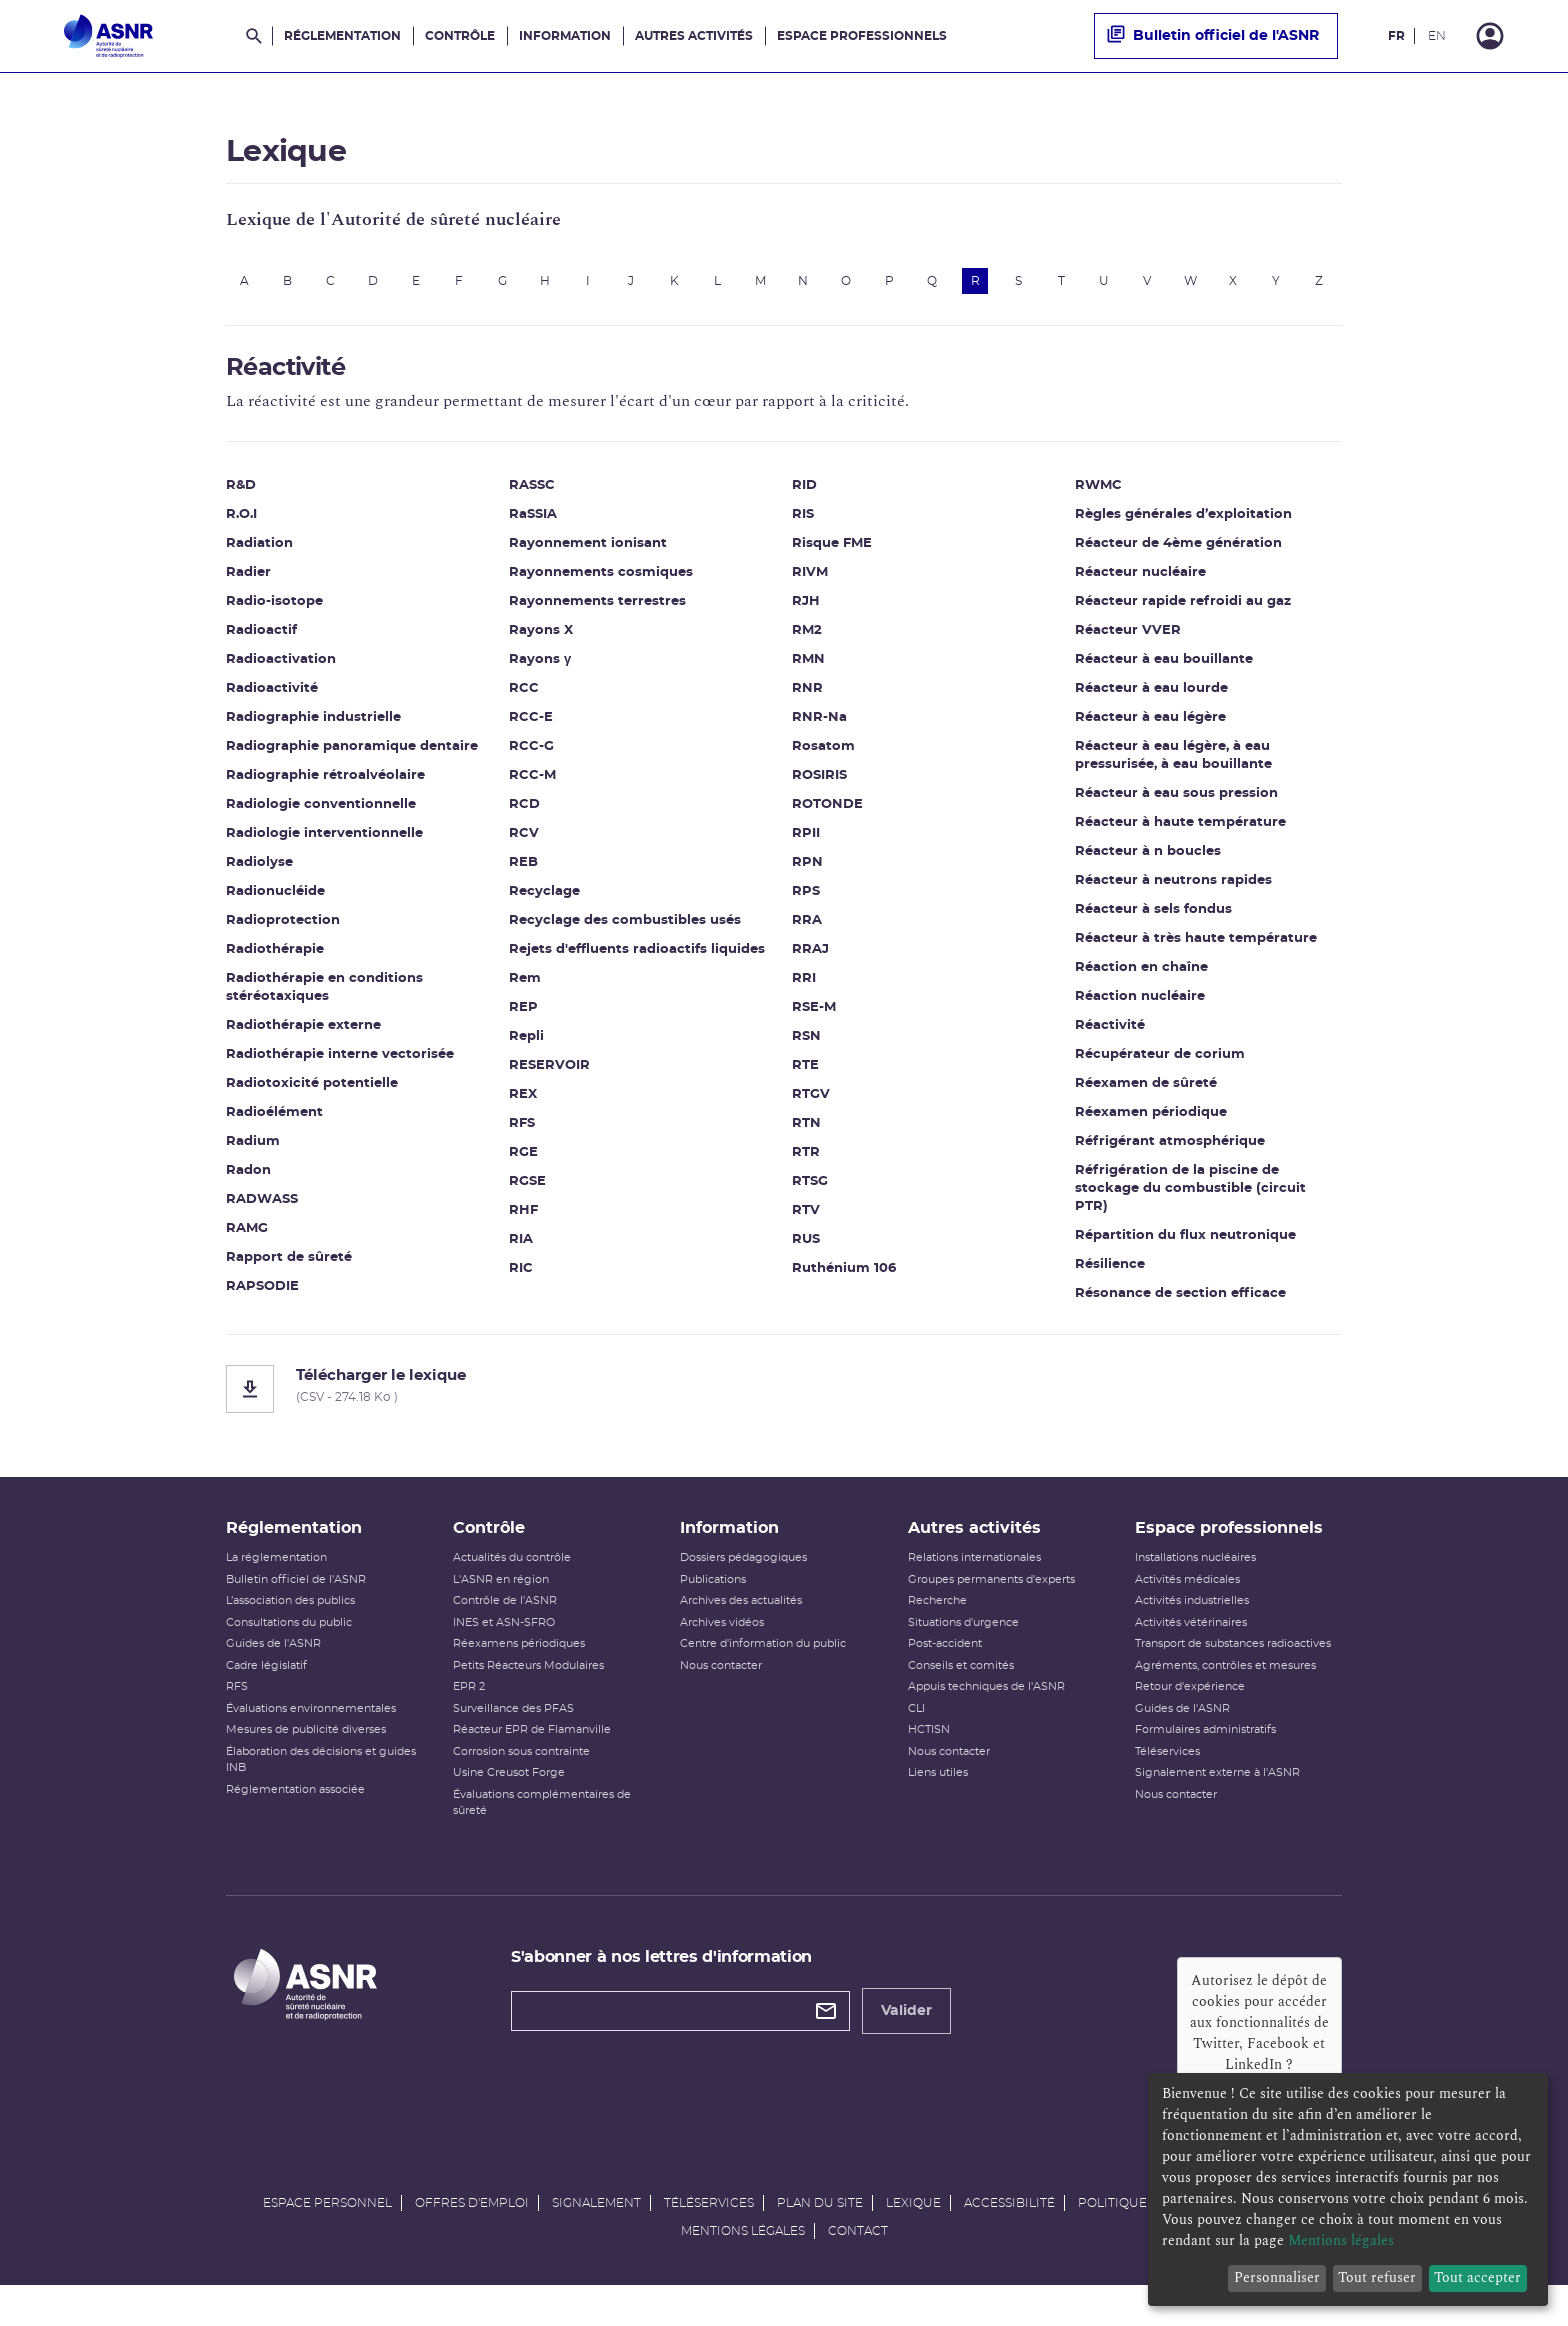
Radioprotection (283, 931)
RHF (523, 1221)
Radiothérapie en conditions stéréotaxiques (324, 998)
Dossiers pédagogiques (743, 1589)
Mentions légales (743, 2262)
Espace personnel (327, 2234)
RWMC (1098, 496)
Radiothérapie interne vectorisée (340, 1065)
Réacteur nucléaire (1140, 583)
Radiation (259, 554)
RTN (806, 1134)
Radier (248, 583)
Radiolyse (259, 873)
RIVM (810, 583)
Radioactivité (272, 699)
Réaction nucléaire (1140, 1007)
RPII (806, 844)
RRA (807, 931)
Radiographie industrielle (313, 728)
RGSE (527, 1192)
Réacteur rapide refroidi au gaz (1183, 612)
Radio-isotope (274, 612)
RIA (521, 1250)
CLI (916, 1739)
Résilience (1110, 1275)
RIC (521, 1279)
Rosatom (823, 757)
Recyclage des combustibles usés (625, 931)
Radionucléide (275, 902)
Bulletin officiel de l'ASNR (1213, 36)
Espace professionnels (862, 36)
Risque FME (832, 554)
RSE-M (814, 1018)
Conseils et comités (961, 1696)
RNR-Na (819, 728)
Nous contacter (721, 1696)
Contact (858, 2262)
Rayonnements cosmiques (601, 583)
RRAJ (810, 960)
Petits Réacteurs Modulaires (528, 1696)
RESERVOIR (549, 1076)
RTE (805, 1076)
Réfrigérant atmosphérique (1170, 1152)
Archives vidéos (722, 1653)
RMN (808, 670)
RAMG (247, 1239)
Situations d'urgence (963, 1653)
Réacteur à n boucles (1148, 862)
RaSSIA (533, 525)
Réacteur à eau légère (1150, 728)
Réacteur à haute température (1180, 833)
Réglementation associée (295, 1820)
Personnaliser (1277, 2277)
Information (565, 36)
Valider (906, 2042)
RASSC (532, 496)
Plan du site (820, 2234)
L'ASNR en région (501, 1610)
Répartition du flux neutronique (1185, 1246)
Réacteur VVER (1128, 641)
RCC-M (532, 786)
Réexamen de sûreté (1146, 1094)
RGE (523, 1163)
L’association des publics (290, 1632)
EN (1437, 36)
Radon (248, 1181)
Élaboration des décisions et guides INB (321, 1791)
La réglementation (276, 1589)
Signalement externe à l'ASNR (1217, 1804)
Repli (526, 1047)
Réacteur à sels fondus (1153, 920)
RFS (522, 1134)
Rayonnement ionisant (588, 554)
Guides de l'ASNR (273, 1675)
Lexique (913, 2234)
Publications (713, 1610)
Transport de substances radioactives (1233, 1675)
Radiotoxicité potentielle (312, 1094)
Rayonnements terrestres (597, 612)
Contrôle (460, 36)
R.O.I (241, 525)
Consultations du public (289, 1653)
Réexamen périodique (1151, 1123)
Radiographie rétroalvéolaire (325, 786)
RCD (524, 815)
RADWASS (262, 1210)
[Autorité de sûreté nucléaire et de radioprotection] (108, 36)
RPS (806, 902)
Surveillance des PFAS (513, 1739)
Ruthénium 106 (844, 1279)
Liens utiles (938, 1804)
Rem (525, 989)
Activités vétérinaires (1191, 1653)
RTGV (811, 1105)
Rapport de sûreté (289, 1268)
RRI (804, 989)
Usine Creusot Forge (509, 1804)
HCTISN (929, 1761)
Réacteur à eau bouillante (1164, 670)
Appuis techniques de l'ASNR (986, 1718)
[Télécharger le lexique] (784, 1400)
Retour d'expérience (1190, 1718)
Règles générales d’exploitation (1183, 525)
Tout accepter (1477, 2277)
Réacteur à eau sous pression (1176, 804)
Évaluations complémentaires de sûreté (542, 1834)
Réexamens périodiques (519, 1675)
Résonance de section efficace (1180, 1304)
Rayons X (541, 641)
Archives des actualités (741, 1632)
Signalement (596, 2234)
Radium (253, 1152)
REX (523, 1105)
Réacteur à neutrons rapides (1173, 891)
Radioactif (261, 641)
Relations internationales (974, 1589)
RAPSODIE (262, 1297)
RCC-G (531, 757)
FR (1396, 36)
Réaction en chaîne (1141, 978)
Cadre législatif (266, 1696)
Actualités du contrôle (512, 1589)
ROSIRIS (819, 786)
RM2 (807, 641)
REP (523, 1018)
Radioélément (274, 1123)
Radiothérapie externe (303, 1036)
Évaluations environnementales (311, 1739)
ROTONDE (827, 815)
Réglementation (342, 36)
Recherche (937, 1632)
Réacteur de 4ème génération (1178, 554)
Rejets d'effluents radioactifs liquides (637, 960)
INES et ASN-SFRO (504, 1653)
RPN (807, 873)
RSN (806, 1047)
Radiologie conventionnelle (321, 815)
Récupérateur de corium (1160, 1065)
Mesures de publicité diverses (306, 1761)
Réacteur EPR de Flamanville (532, 1761)
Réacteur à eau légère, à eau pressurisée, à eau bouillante (1173, 766)
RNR (807, 699)
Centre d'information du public (763, 1675)
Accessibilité (1009, 2234)
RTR (806, 1163)
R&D (241, 496)
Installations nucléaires (1195, 1589)
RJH (806, 612)
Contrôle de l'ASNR (505, 1632)
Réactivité (1110, 1036)
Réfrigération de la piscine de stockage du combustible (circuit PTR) (1190, 1199)
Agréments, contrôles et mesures (1225, 1696)
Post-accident (945, 1675)
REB (523, 873)
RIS (803, 525)
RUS (806, 1250)
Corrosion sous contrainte (521, 1782)
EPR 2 (469, 1718)
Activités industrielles (1192, 1632)
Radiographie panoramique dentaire (352, 757)
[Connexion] (1490, 36)
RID (804, 496)
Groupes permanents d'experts (991, 1610)
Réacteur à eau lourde (1151, 699)
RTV (806, 1221)
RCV (524, 844)
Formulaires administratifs (1205, 1761)
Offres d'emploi (472, 2234)
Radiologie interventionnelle (324, 844)
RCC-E (531, 728)
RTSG (810, 1192)
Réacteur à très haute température (1196, 949)
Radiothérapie (275, 960)
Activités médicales (1187, 1610)
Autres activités (694, 36)
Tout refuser (1377, 2277)
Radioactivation (281, 670)
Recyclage (544, 902)
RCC (524, 699)
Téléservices (1167, 1782)
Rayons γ (540, 670)
